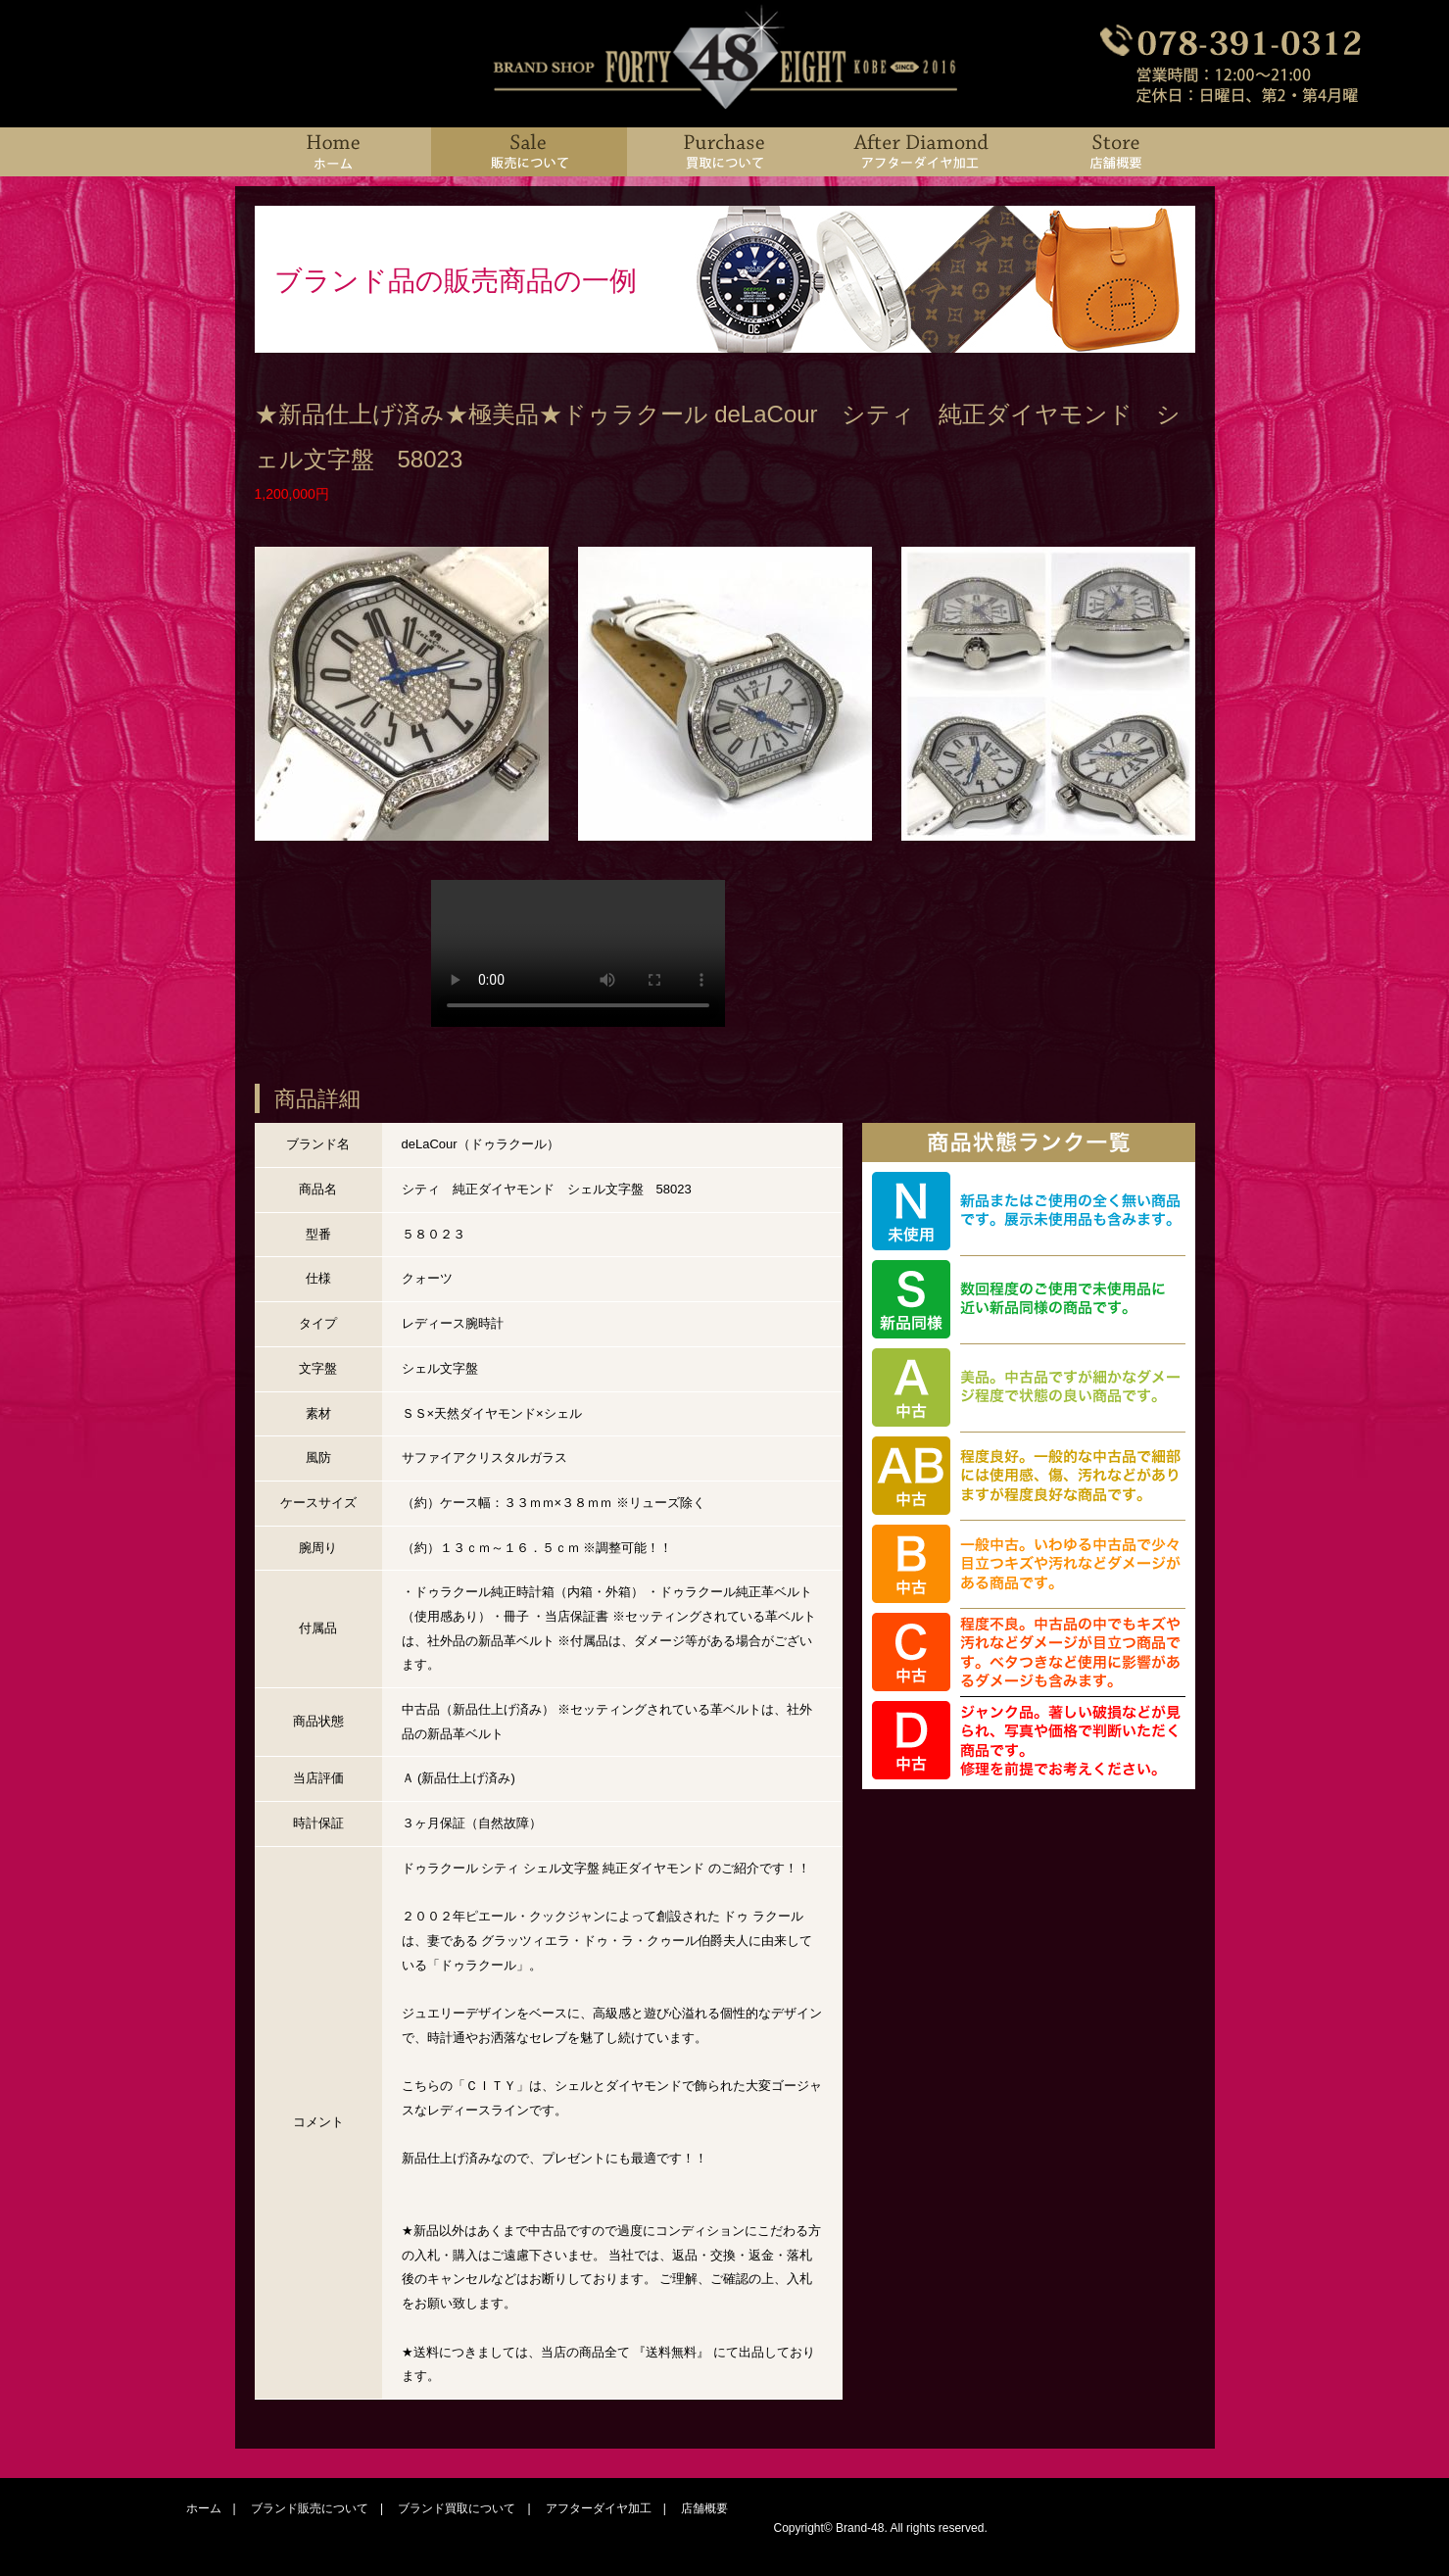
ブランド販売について (309, 2508)
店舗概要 (704, 2508)
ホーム (203, 2508)
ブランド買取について (456, 2508)
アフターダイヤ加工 (599, 2508)
